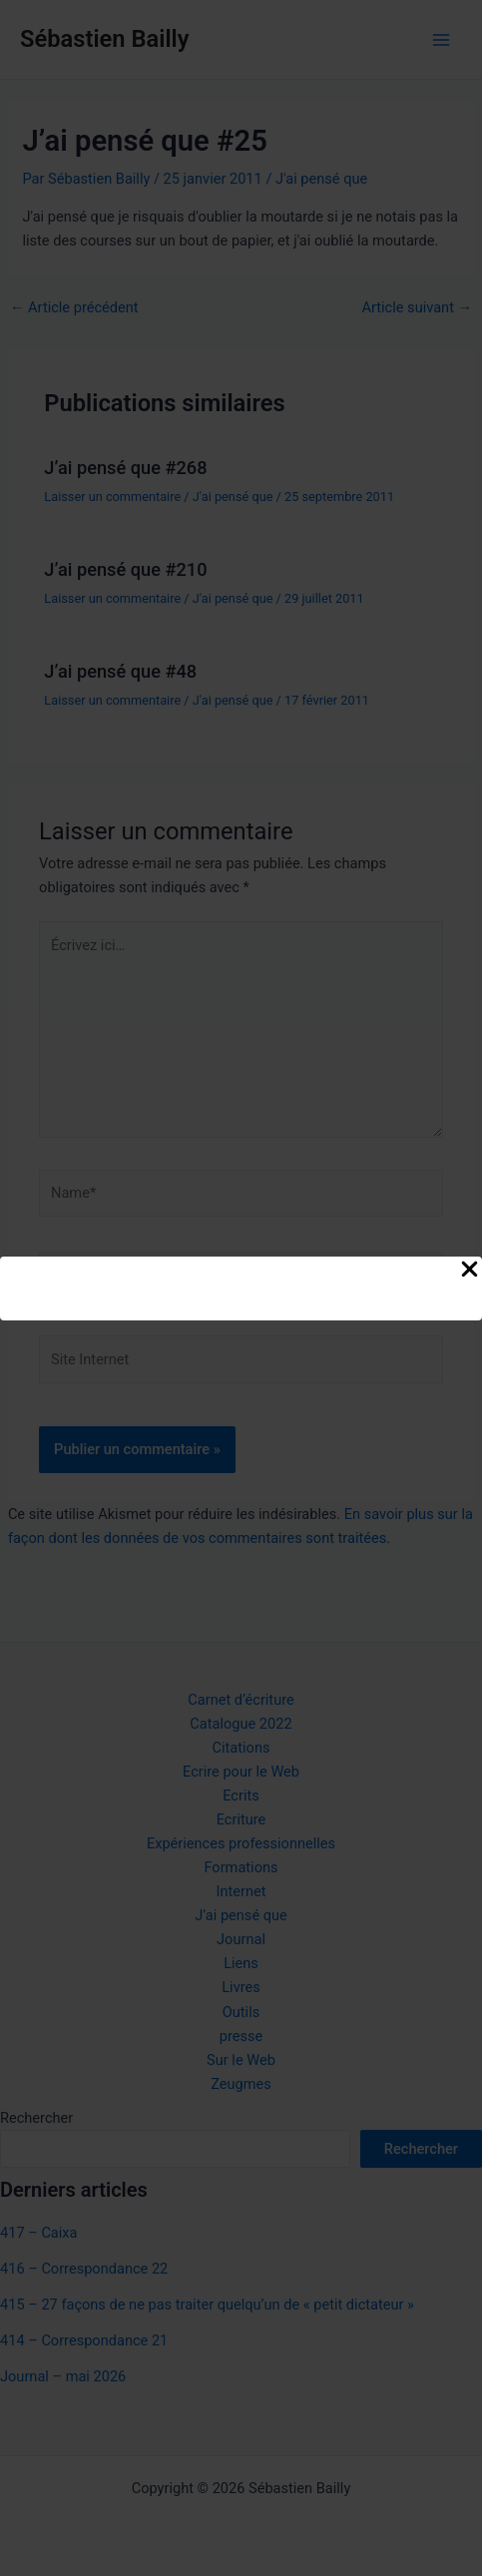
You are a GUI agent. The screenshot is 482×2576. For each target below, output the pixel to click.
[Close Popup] (469, 1271)
